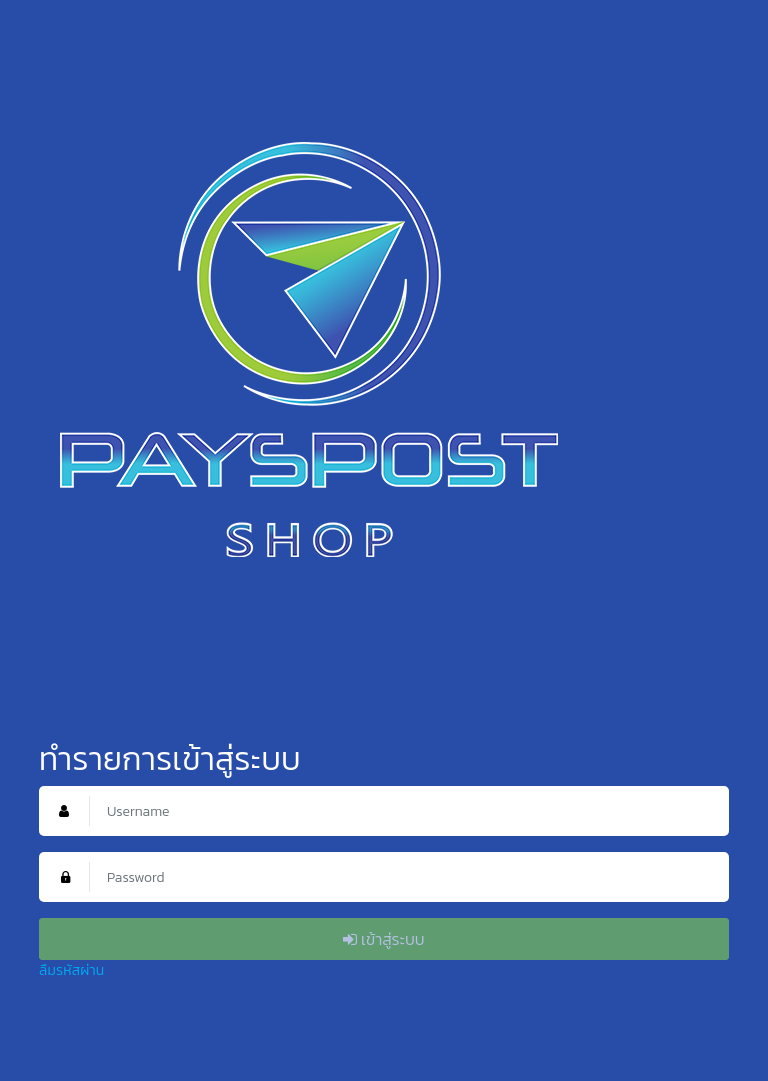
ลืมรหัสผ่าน (71, 970)
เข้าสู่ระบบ (383, 939)
